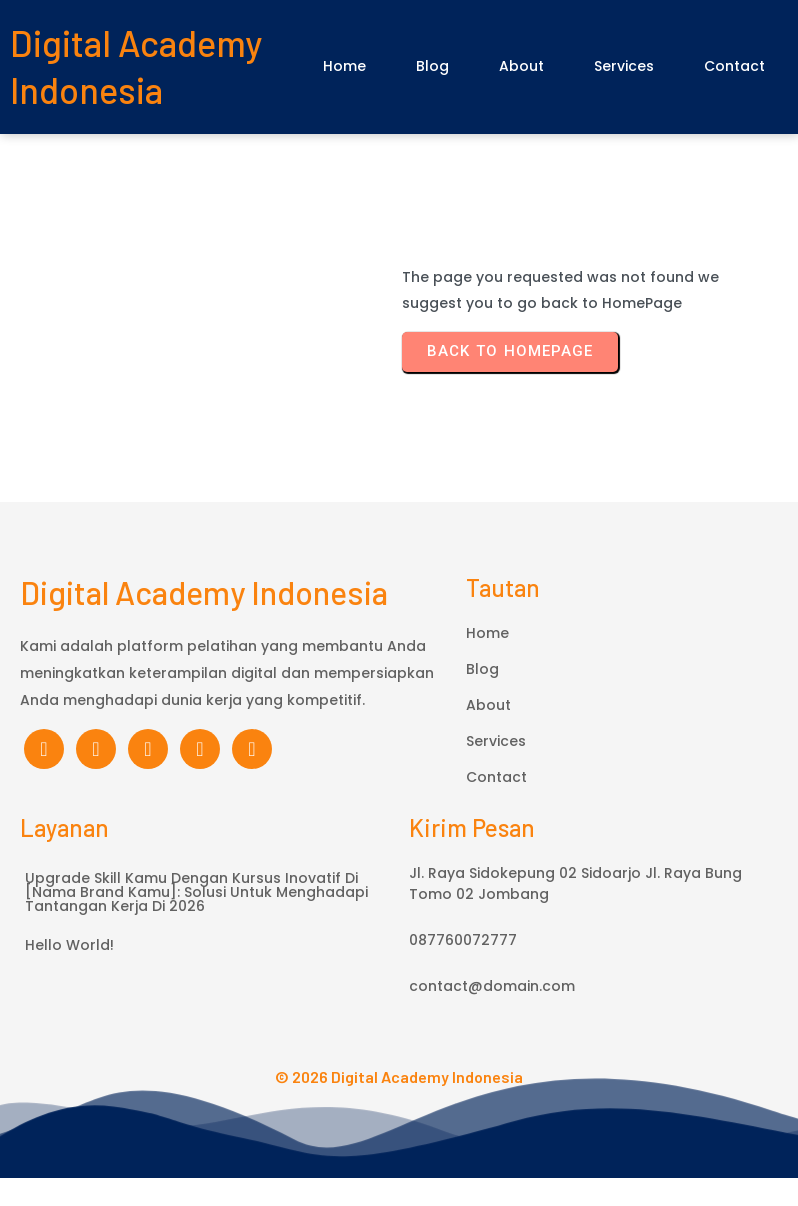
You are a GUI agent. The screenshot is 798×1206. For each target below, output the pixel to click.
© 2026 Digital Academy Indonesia (399, 1104)
